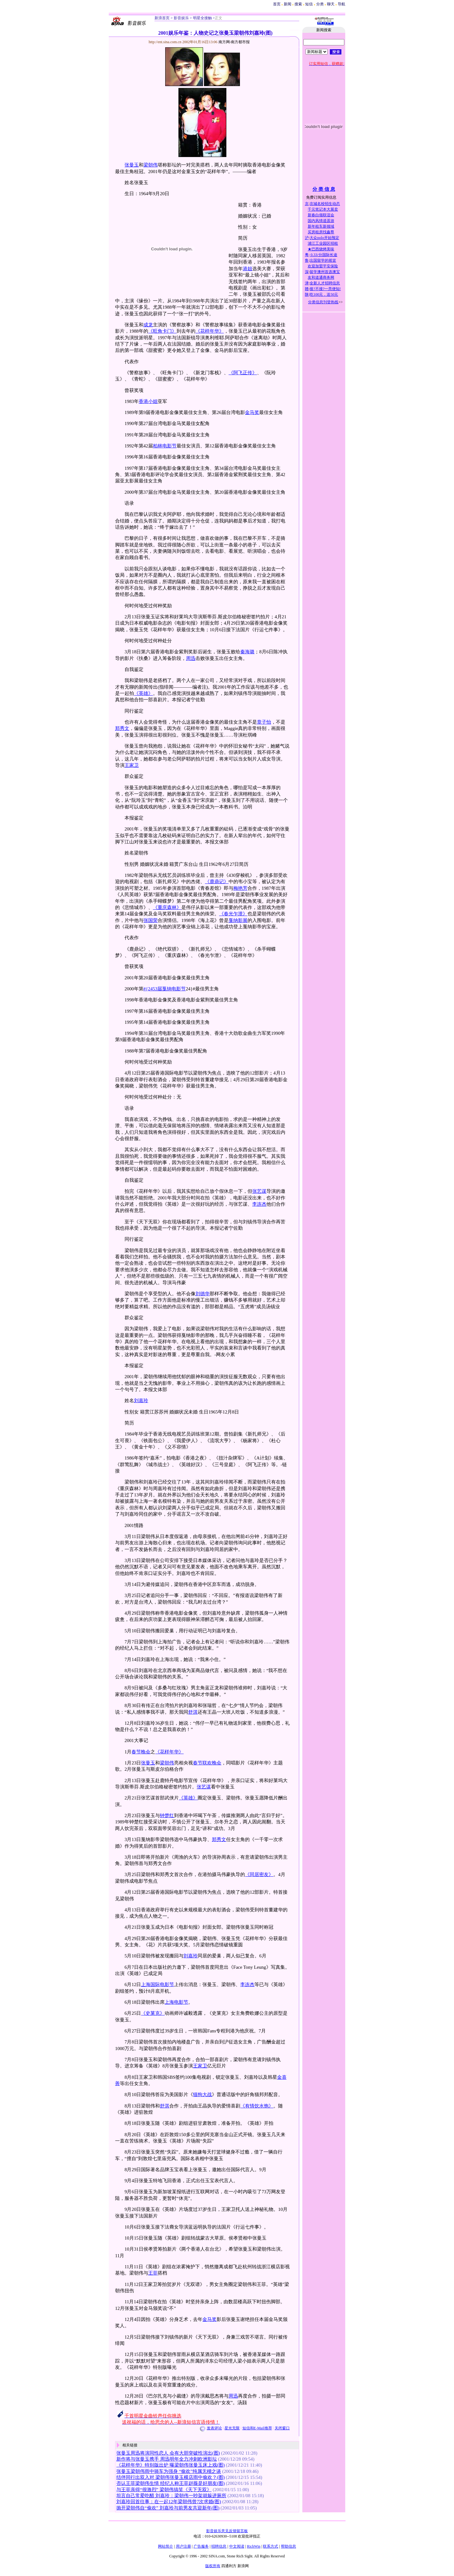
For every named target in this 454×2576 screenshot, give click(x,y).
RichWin (253, 2546)
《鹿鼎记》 (217, 881)
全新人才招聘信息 (325, 283)
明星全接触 (202, 18)
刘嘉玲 (141, 1400)
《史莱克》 (153, 2013)
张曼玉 (132, 164)
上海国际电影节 (157, 1984)
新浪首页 (162, 18)
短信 (309, 4)
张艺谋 (259, 1191)
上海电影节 (176, 2002)
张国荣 (150, 920)
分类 (320, 4)
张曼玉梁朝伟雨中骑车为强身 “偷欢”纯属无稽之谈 (168, 2471)
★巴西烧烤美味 (321, 249)
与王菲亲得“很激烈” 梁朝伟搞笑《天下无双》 (164, 2489)
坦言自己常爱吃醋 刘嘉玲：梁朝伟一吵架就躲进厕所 (171, 2495)
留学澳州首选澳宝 (325, 272)
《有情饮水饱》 (256, 2105)
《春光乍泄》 (233, 913)
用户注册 (183, 2546)
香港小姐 (148, 401)
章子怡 (264, 722)
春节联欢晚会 (207, 1762)
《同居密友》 (259, 1874)
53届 (157, 988)
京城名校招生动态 (325, 203)
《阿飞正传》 (243, 372)
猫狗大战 (202, 2094)
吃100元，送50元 (324, 294)
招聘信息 (218, 2546)
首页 (277, 4)
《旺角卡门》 (162, 331)
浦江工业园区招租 (323, 243)
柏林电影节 (165, 445)
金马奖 (252, 412)
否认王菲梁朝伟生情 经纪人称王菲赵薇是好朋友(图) (170, 2483)
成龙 (148, 324)
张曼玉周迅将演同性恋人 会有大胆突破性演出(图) (168, 2453)
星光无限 (232, 2428)
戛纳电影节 (174, 988)
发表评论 (214, 2428)
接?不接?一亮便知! (325, 289)
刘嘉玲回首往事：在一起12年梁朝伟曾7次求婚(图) (168, 2501)
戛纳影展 (238, 920)
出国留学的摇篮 (323, 260)
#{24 (148, 988)
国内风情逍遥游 (321, 221)
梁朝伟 (150, 164)
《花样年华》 (209, 331)
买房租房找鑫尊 (321, 232)
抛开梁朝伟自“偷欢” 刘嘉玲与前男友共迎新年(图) (167, 2507)
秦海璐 (247, 651)
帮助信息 (288, 2546)
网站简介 (165, 2546)
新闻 (287, 4)
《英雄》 (143, 693)
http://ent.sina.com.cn (166, 42)
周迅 (190, 658)
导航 (341, 4)
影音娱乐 (181, 18)
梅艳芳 (240, 888)
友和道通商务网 (321, 277)
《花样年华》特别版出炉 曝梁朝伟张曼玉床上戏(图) (170, 2465)
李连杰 (259, 1204)
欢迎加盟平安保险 (323, 266)
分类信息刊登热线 (323, 302)
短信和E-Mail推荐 (257, 2428)
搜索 (298, 4)
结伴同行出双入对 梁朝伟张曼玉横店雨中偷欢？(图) (170, 2477)
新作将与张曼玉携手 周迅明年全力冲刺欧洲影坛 (166, 2459)
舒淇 (193, 1712)
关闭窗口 (282, 2428)
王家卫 (132, 765)
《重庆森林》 (167, 907)
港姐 (247, 268)
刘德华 (202, 1293)
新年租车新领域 (321, 226)
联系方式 (270, 2546)
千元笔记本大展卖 (323, 209)
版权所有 (212, 2566)
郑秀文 (122, 728)
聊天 (331, 4)
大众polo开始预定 (324, 238)
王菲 (153, 2273)
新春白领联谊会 (321, 215)
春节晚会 (140, 1751)
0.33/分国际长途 (323, 255)
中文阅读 (236, 2546)
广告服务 (201, 2546)
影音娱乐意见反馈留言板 (227, 2531)
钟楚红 (167, 1815)
